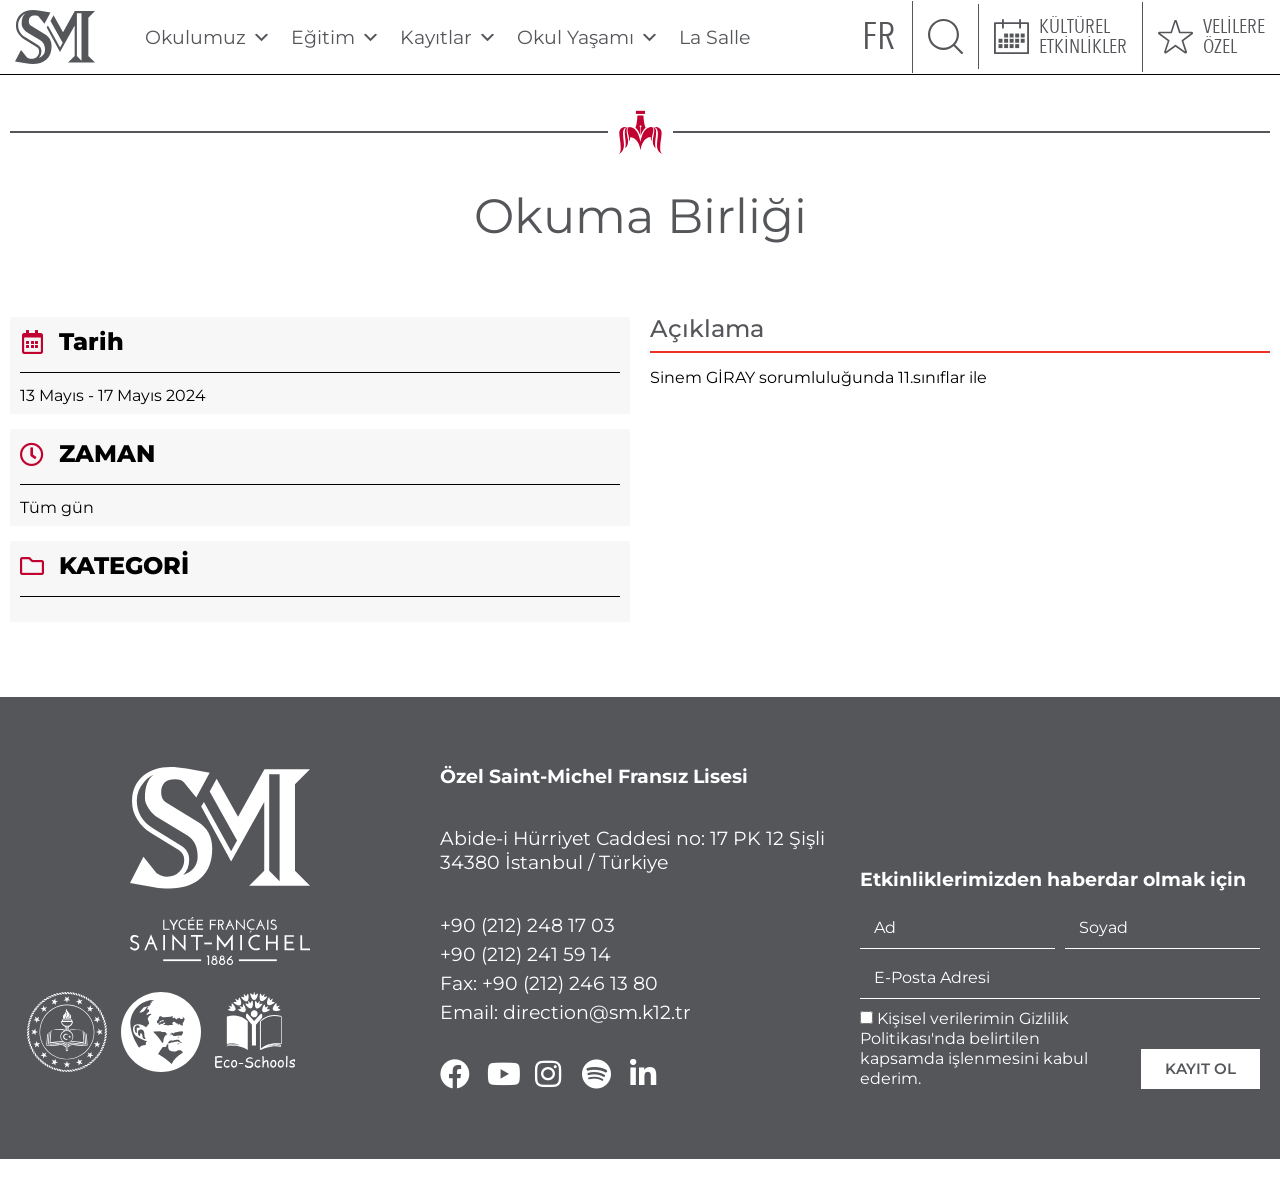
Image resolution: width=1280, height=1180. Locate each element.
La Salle (714, 37)
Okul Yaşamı (588, 37)
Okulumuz (208, 37)
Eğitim (335, 37)
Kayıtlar (448, 37)
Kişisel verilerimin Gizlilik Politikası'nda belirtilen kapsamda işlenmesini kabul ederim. (974, 1048)
